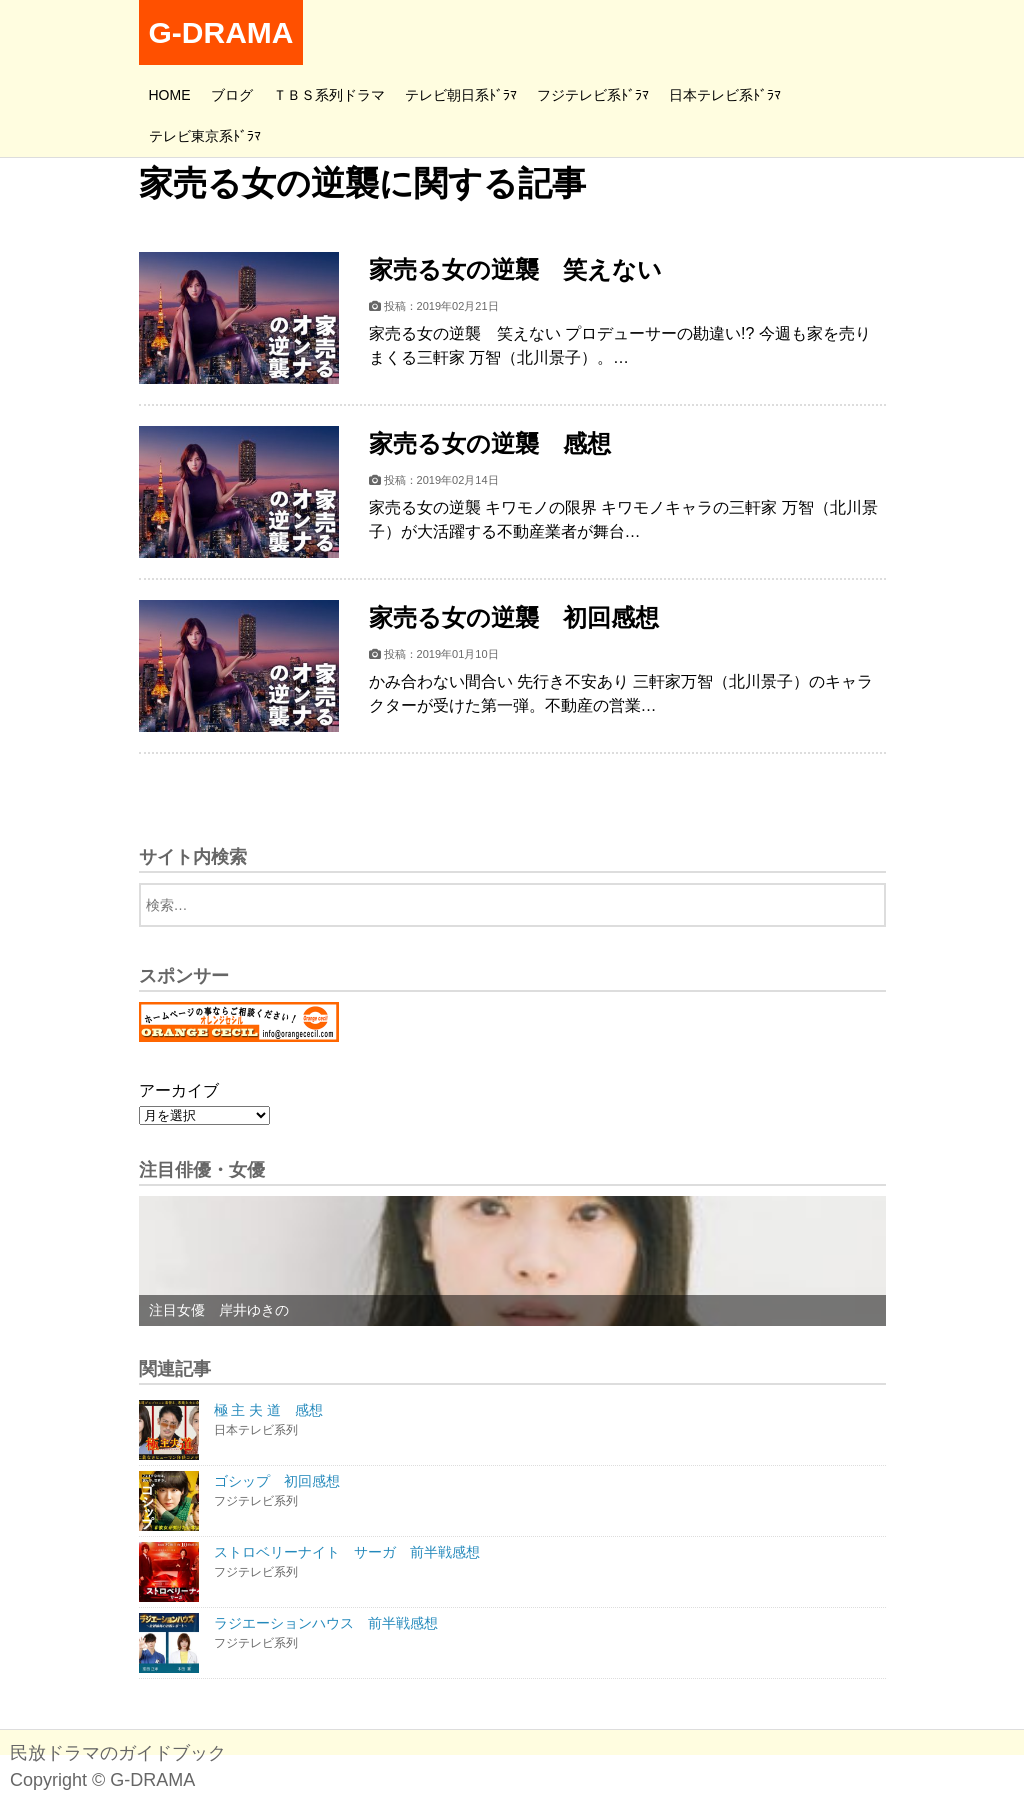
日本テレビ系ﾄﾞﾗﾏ (725, 95)
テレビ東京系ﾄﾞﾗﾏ (205, 136)
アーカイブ (179, 1090)
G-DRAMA (221, 32)
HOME (170, 95)
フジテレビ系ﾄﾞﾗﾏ (593, 95)
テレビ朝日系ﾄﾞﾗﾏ (461, 95)
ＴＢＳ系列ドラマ (329, 95)
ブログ (232, 95)
